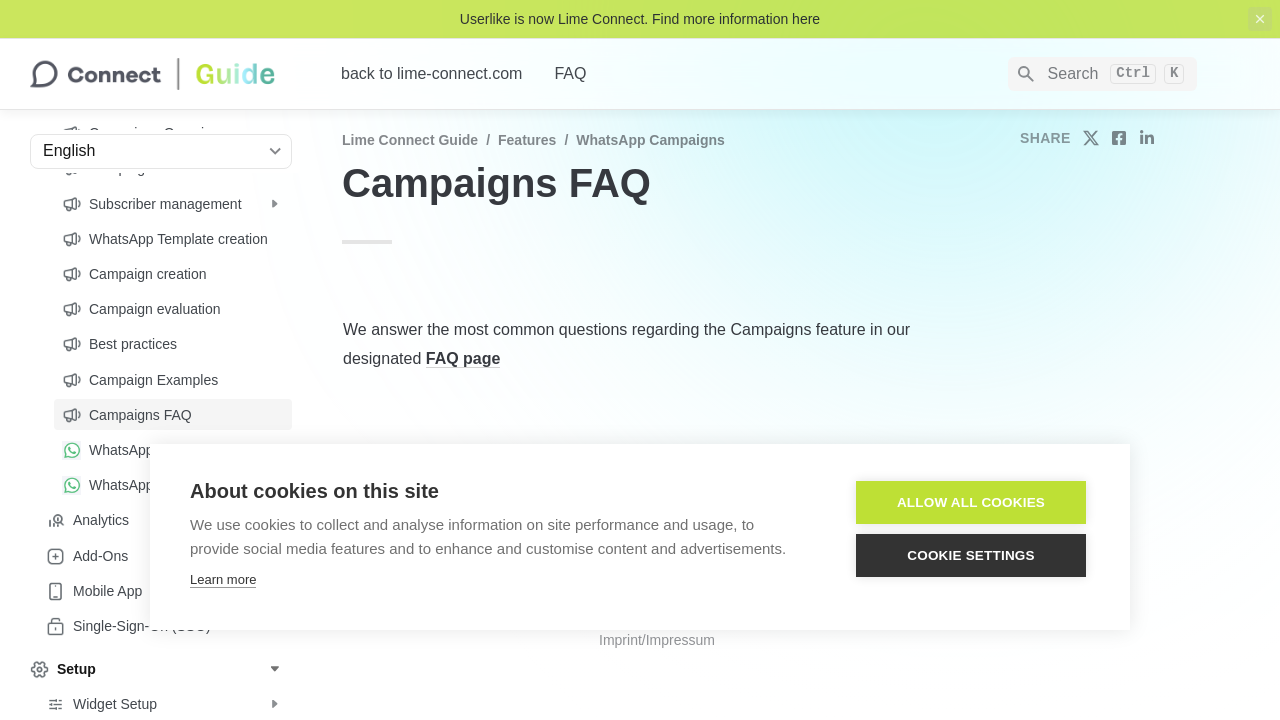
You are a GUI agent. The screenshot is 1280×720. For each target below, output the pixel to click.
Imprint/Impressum (657, 640)
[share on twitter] (1091, 138)
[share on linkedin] (1147, 138)
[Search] (1102, 74)
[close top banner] (1260, 19)
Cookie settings (971, 555)
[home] (169, 74)
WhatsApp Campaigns (650, 140)
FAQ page (463, 358)
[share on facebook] (1119, 138)
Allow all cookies (971, 502)
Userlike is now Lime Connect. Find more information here (640, 19)
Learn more (223, 579)
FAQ (570, 73)
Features (527, 140)
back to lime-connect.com (431, 73)
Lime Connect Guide (410, 140)
